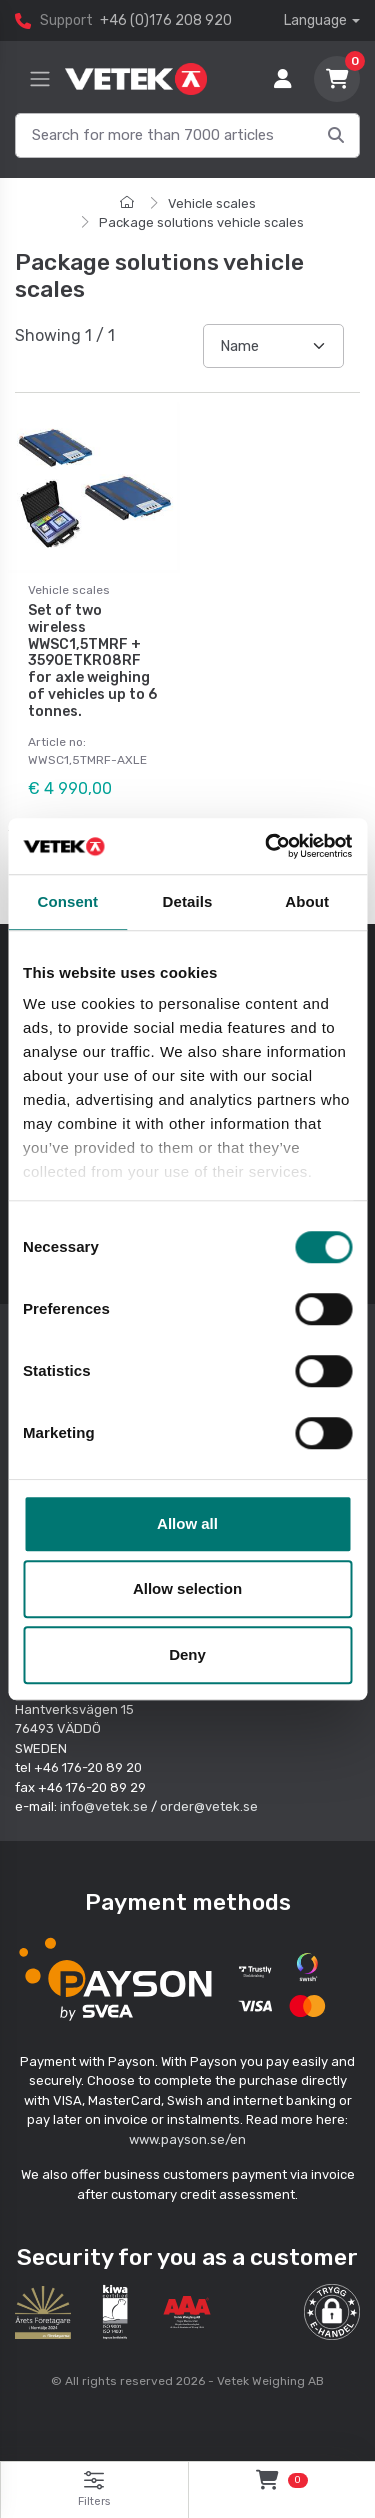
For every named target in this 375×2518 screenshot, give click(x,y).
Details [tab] (188, 901)
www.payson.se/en (187, 2139)
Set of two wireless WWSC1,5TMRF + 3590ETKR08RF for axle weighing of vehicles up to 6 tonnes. (92, 661)
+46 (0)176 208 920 (166, 20)
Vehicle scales (212, 203)
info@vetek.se (104, 1806)
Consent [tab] (67, 901)
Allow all (187, 1523)
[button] (332, 2312)
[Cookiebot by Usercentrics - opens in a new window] (267, 846)
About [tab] (307, 901)
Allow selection (187, 1588)
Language (315, 20)
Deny (187, 1654)
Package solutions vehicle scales (201, 222)
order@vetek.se (209, 1806)
